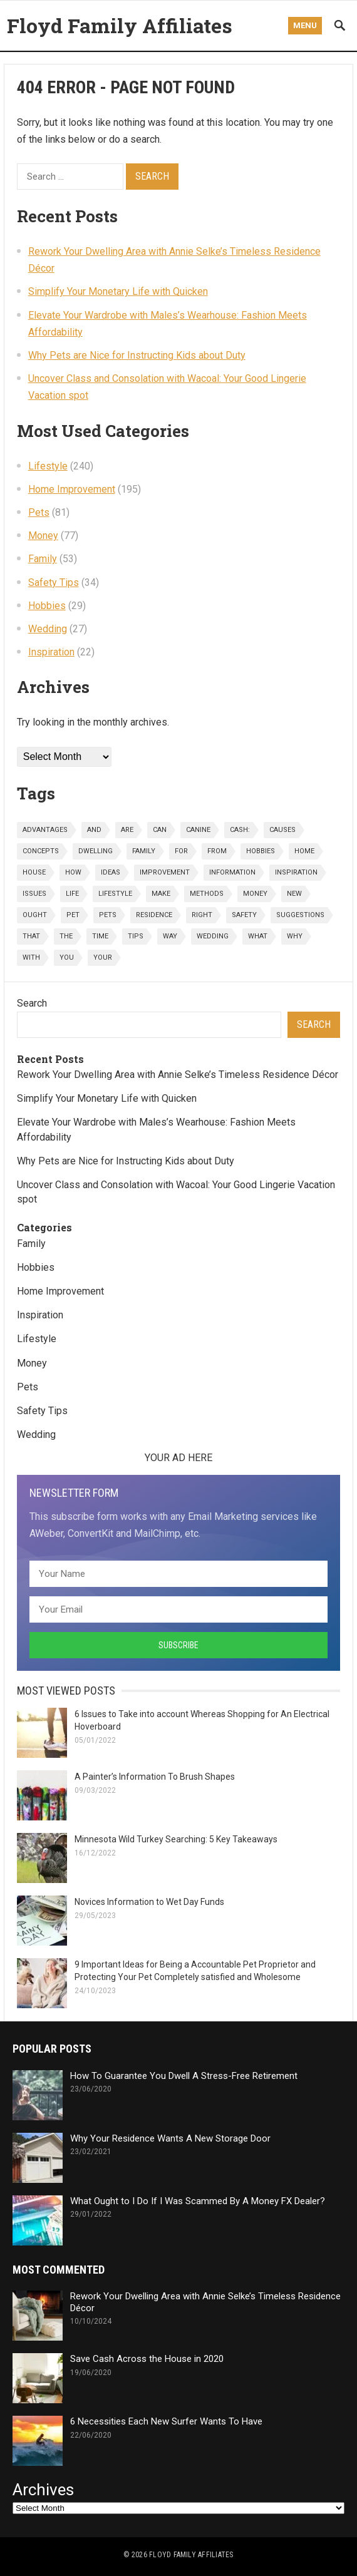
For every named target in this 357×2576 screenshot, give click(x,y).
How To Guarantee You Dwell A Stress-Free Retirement (184, 2075)
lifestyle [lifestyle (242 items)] (115, 894)
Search (32, 1003)
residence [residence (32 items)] (154, 915)
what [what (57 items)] (257, 936)
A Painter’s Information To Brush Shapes (155, 1777)
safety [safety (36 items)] (244, 915)
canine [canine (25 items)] (198, 830)
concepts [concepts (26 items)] (41, 851)
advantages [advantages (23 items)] (45, 830)
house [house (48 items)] (34, 872)
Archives (43, 2489)
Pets (38, 512)
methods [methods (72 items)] (207, 894)
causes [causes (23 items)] (282, 830)
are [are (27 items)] (127, 830)
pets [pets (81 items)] (107, 915)
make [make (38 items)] (161, 894)
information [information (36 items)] (232, 872)
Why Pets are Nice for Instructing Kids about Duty (137, 355)
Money (43, 535)
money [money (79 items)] (255, 894)
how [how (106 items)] (73, 872)
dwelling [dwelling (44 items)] (95, 851)
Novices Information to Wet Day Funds (149, 1902)
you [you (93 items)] (66, 957)
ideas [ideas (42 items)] (110, 872)
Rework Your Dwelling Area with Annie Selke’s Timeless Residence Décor (177, 1074)
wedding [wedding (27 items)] (213, 936)
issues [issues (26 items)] (34, 894)
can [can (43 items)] (160, 830)
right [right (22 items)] (202, 915)
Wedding (47, 629)
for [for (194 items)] (181, 851)
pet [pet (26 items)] (73, 915)
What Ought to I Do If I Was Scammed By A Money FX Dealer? (197, 2201)
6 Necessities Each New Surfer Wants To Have (166, 2421)
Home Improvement (71, 489)
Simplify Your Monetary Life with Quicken (118, 291)
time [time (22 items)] (100, 936)
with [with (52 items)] (31, 957)
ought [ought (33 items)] (35, 915)
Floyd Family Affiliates (119, 25)
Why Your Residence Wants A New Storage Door (170, 2138)
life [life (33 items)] (72, 894)
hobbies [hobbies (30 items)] (260, 851)
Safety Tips (53, 582)
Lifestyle (48, 466)
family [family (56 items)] (143, 851)
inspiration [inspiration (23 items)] (296, 872)
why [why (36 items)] (295, 936)
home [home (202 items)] (304, 851)
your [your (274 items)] (102, 957)
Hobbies (47, 606)
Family (42, 559)
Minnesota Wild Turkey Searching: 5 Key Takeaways (176, 1839)
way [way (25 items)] (170, 936)
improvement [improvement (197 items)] (165, 872)
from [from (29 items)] (217, 851)
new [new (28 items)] (294, 894)
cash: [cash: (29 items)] (240, 830)
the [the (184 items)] (66, 936)
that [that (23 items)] (31, 936)
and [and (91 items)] (94, 830)
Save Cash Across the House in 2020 (147, 2358)
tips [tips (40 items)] (135, 936)
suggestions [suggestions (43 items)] (300, 915)
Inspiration (51, 652)
